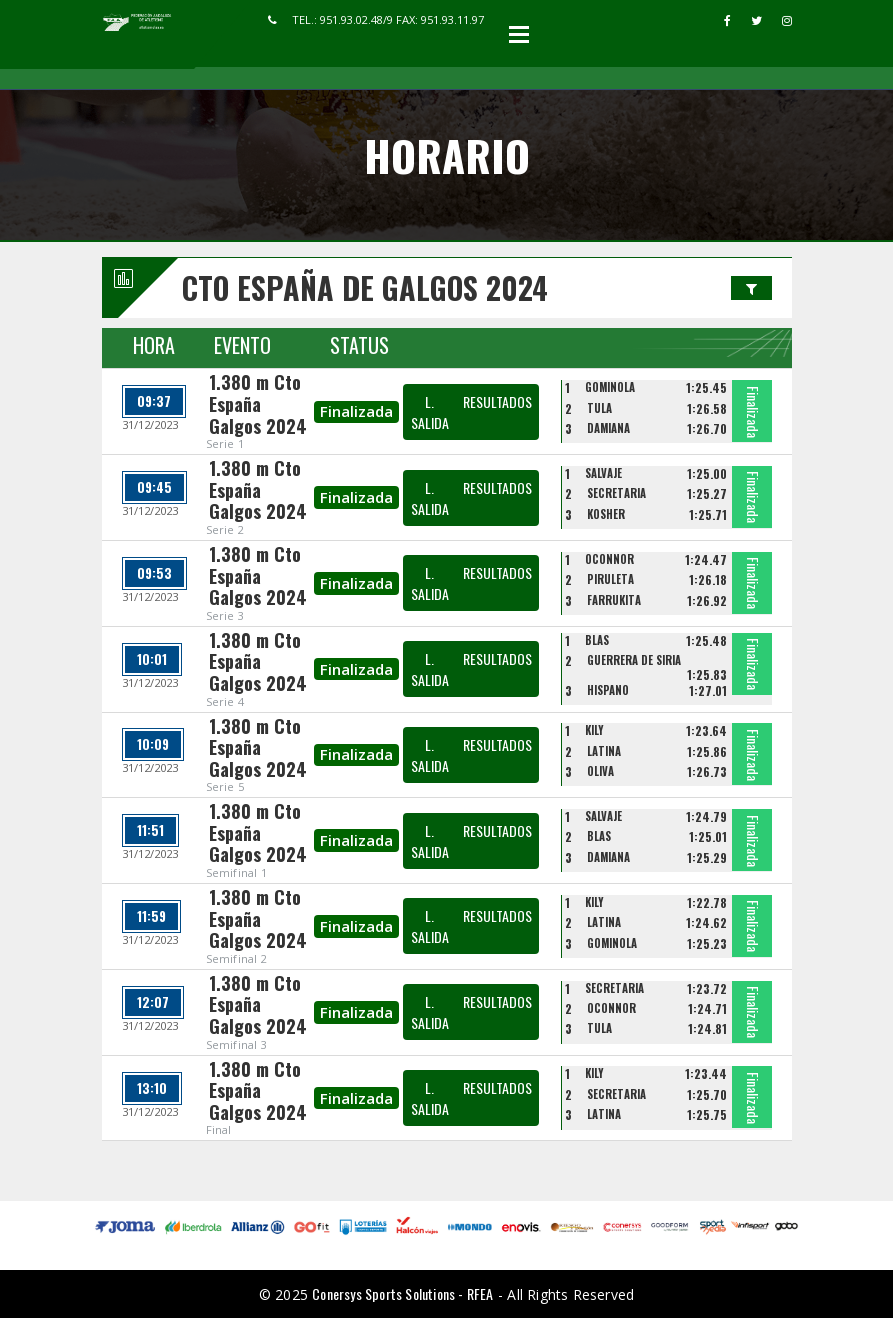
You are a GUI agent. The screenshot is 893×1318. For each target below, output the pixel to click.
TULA (599, 408)
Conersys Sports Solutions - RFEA (402, 1293)
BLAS (597, 640)
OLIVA (600, 771)
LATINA (604, 751)
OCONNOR (609, 559)
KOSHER (606, 514)
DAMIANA (608, 428)
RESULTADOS (497, 401)
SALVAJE (603, 473)
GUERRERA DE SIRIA (634, 660)
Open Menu (519, 34)
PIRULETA (610, 579)
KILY (594, 730)
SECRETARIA (616, 493)
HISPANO (608, 690)
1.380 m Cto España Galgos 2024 (258, 403)
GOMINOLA (610, 387)
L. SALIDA (430, 412)
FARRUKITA (614, 600)
